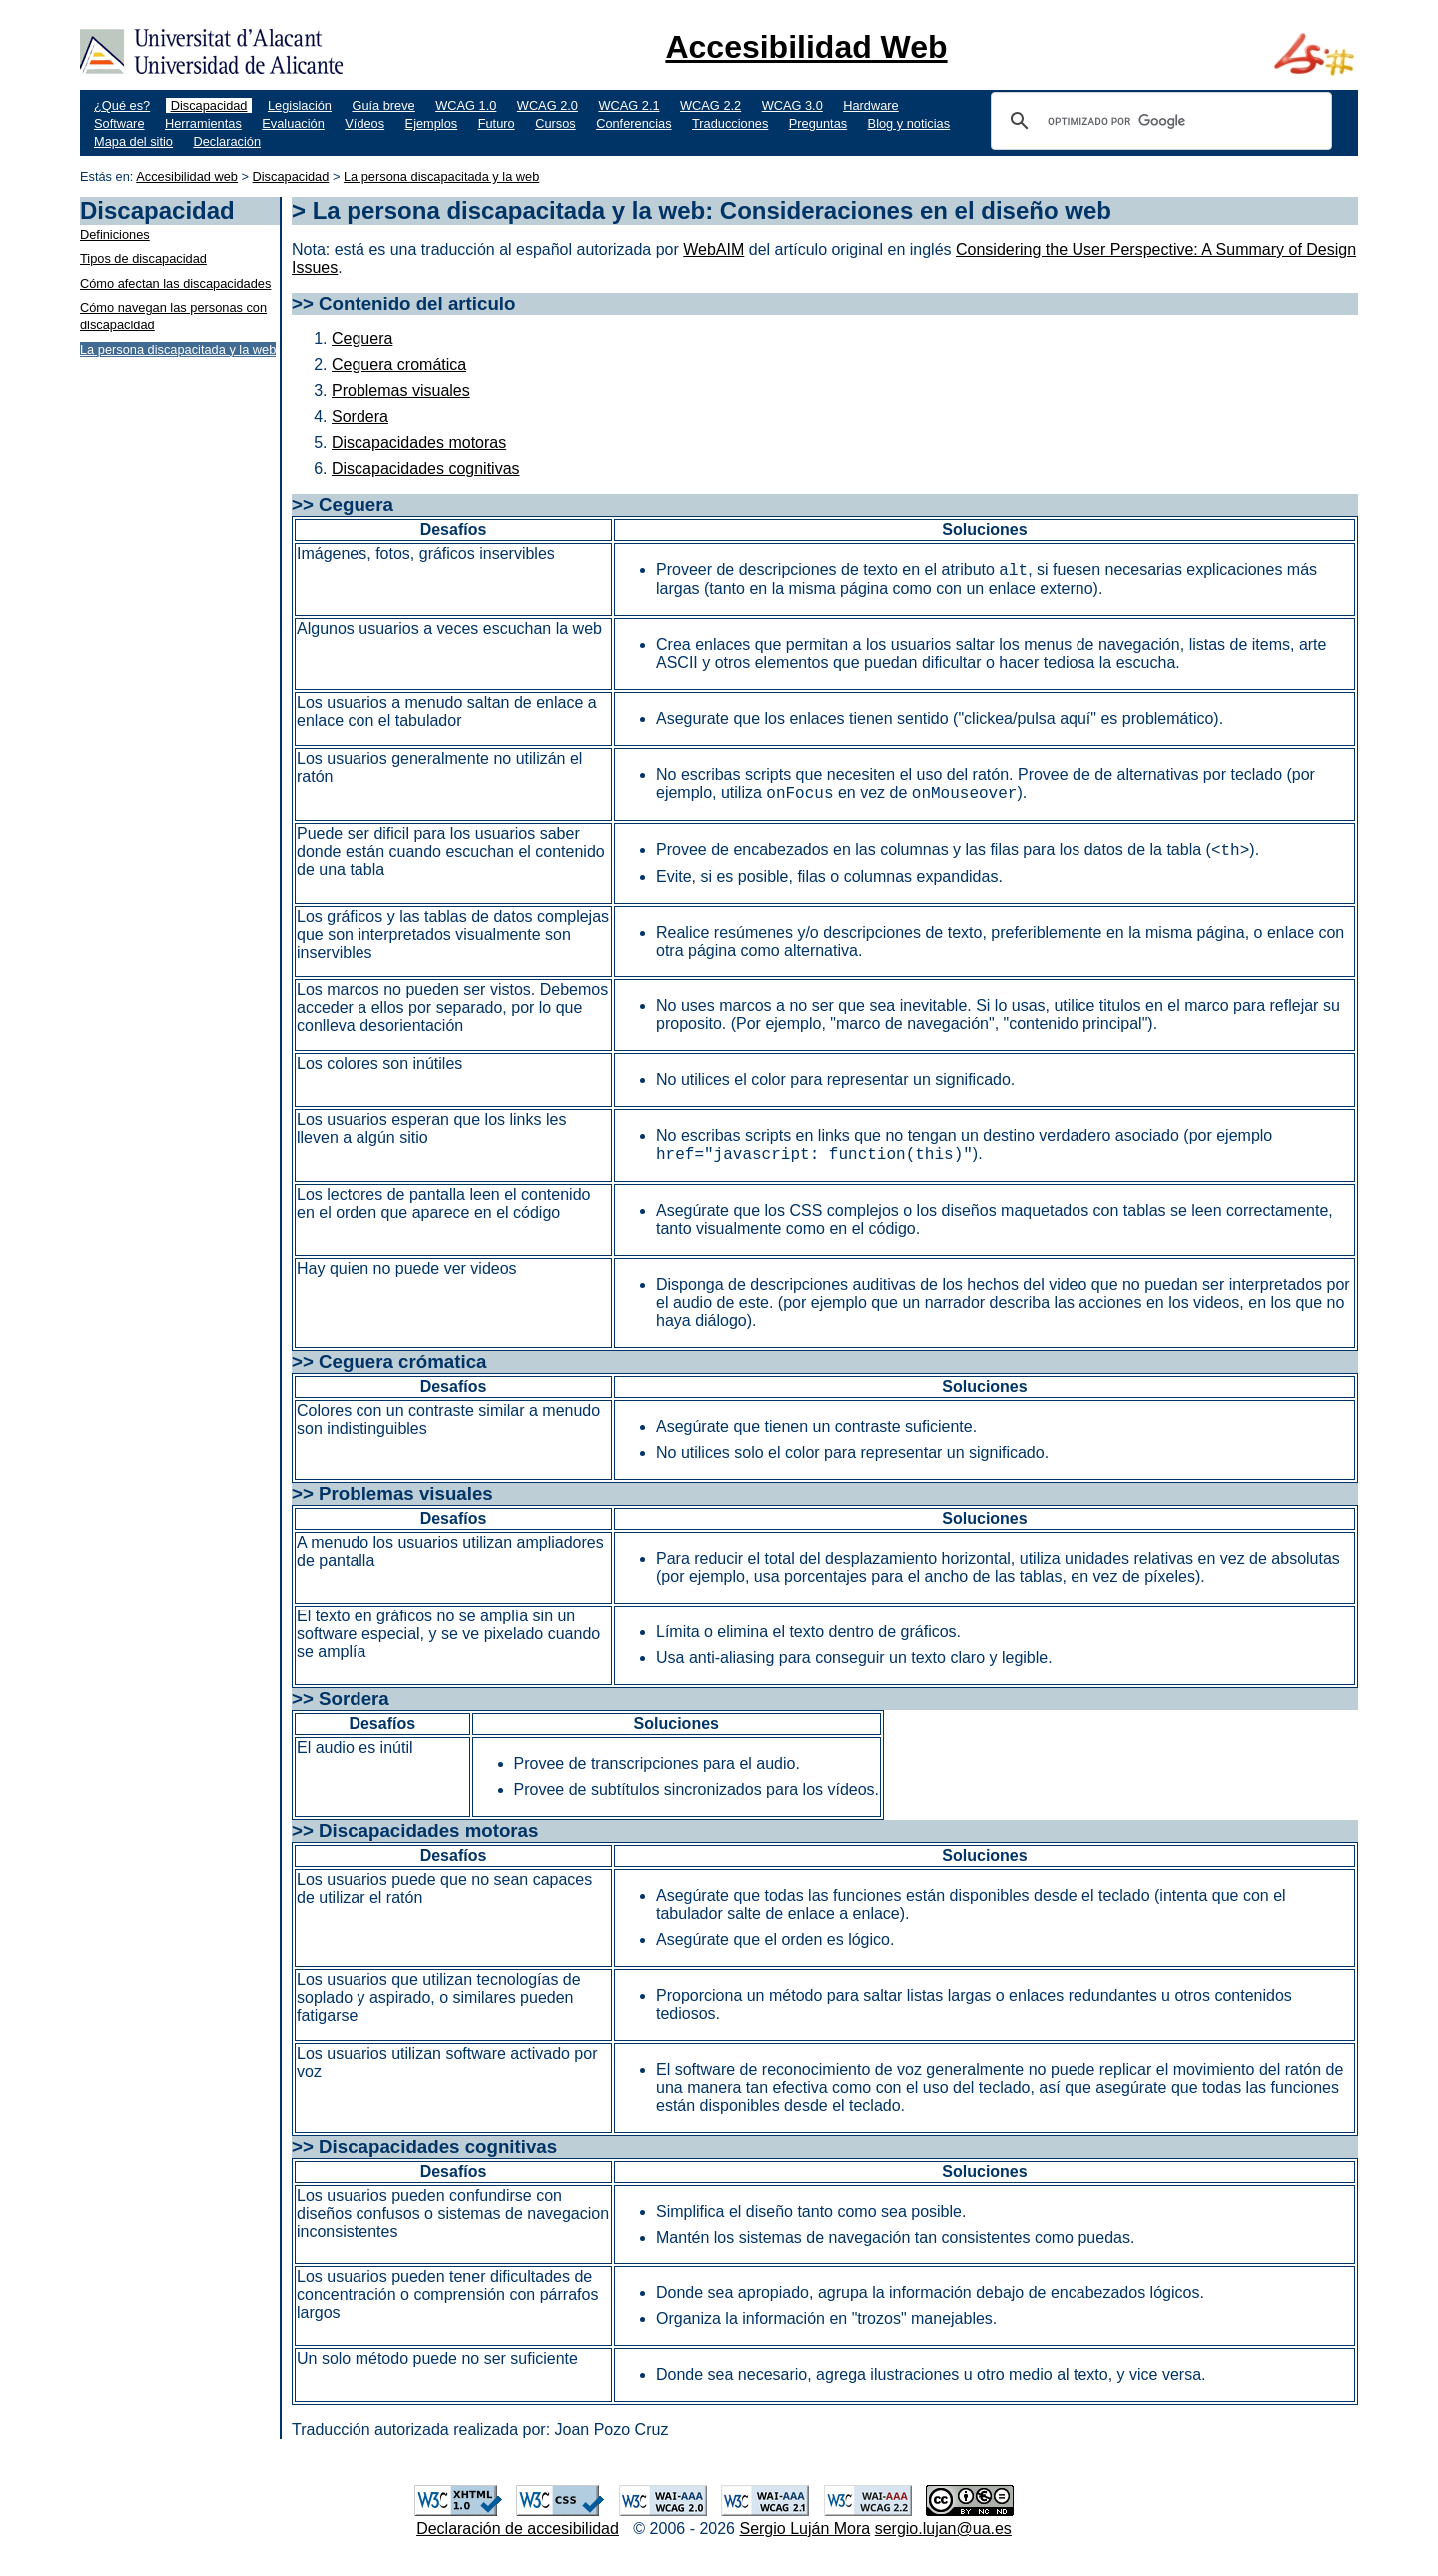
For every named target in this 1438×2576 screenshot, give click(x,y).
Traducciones (730, 123)
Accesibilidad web (187, 176)
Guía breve (383, 105)
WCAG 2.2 (710, 105)
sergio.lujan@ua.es (943, 2528)
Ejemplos (431, 123)
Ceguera (362, 338)
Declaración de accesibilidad (517, 2528)
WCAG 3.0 (792, 105)
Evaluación (293, 123)
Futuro (496, 123)
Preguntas (818, 123)
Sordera (360, 416)
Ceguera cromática (399, 364)
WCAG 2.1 (628, 105)
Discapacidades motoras (419, 442)
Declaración (227, 141)
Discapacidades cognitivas (426, 468)
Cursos (555, 123)
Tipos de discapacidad (143, 258)
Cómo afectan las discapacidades (175, 283)
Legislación (300, 105)
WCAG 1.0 (465, 105)
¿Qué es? (122, 105)
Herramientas (203, 123)
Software (119, 123)
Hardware (870, 105)
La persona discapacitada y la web (441, 176)
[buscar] (1158, 121)
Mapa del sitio (133, 141)
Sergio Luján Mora (804, 2528)
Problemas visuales (401, 390)
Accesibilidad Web (806, 47)
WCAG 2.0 (547, 105)
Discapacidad (209, 105)
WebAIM (713, 249)
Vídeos (364, 123)
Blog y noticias (909, 123)
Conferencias (633, 123)
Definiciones (115, 234)
